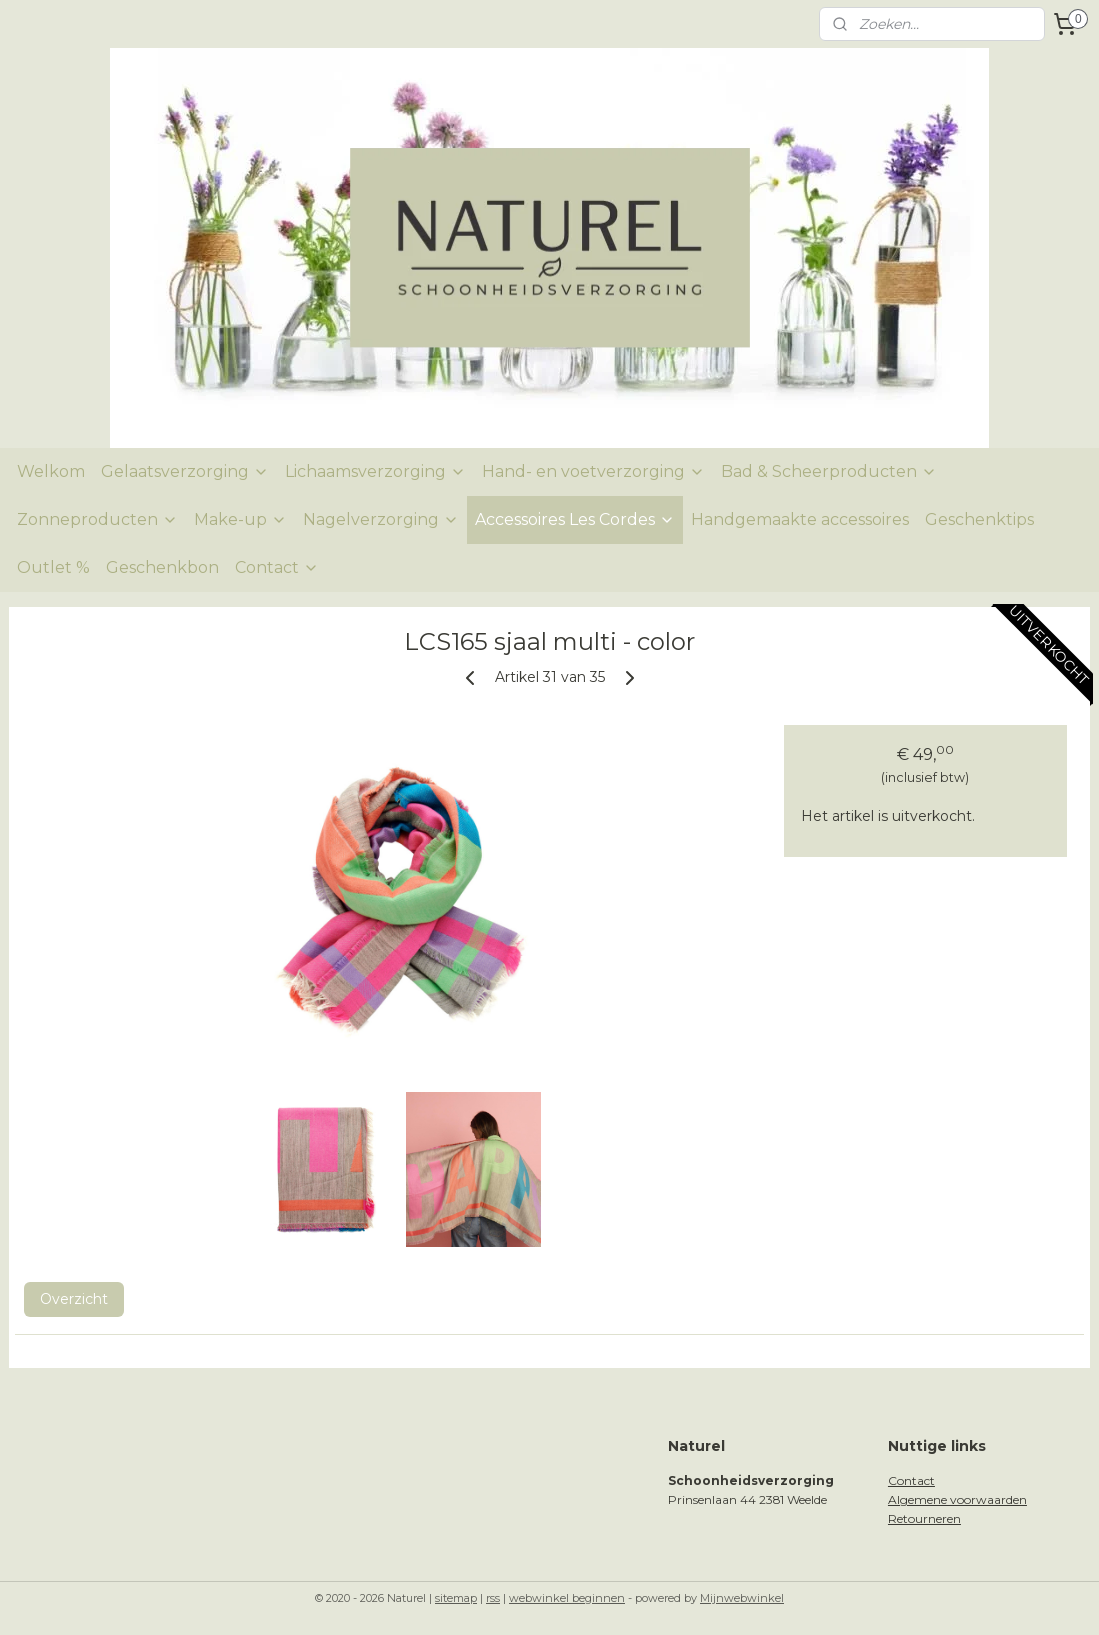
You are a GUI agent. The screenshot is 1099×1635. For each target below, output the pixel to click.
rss (493, 1598)
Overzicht (74, 1298)
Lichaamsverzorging (375, 471)
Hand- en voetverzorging (593, 471)
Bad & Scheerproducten (829, 471)
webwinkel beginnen (567, 1598)
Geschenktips (979, 519)
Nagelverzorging (381, 519)
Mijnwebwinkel (742, 1598)
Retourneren (924, 1518)
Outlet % (53, 567)
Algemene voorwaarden (957, 1499)
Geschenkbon (162, 567)
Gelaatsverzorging (185, 471)
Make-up (240, 519)
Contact (277, 567)
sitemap (456, 1598)
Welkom (51, 471)
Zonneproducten (97, 519)
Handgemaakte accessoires (800, 519)
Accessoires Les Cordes (575, 519)
